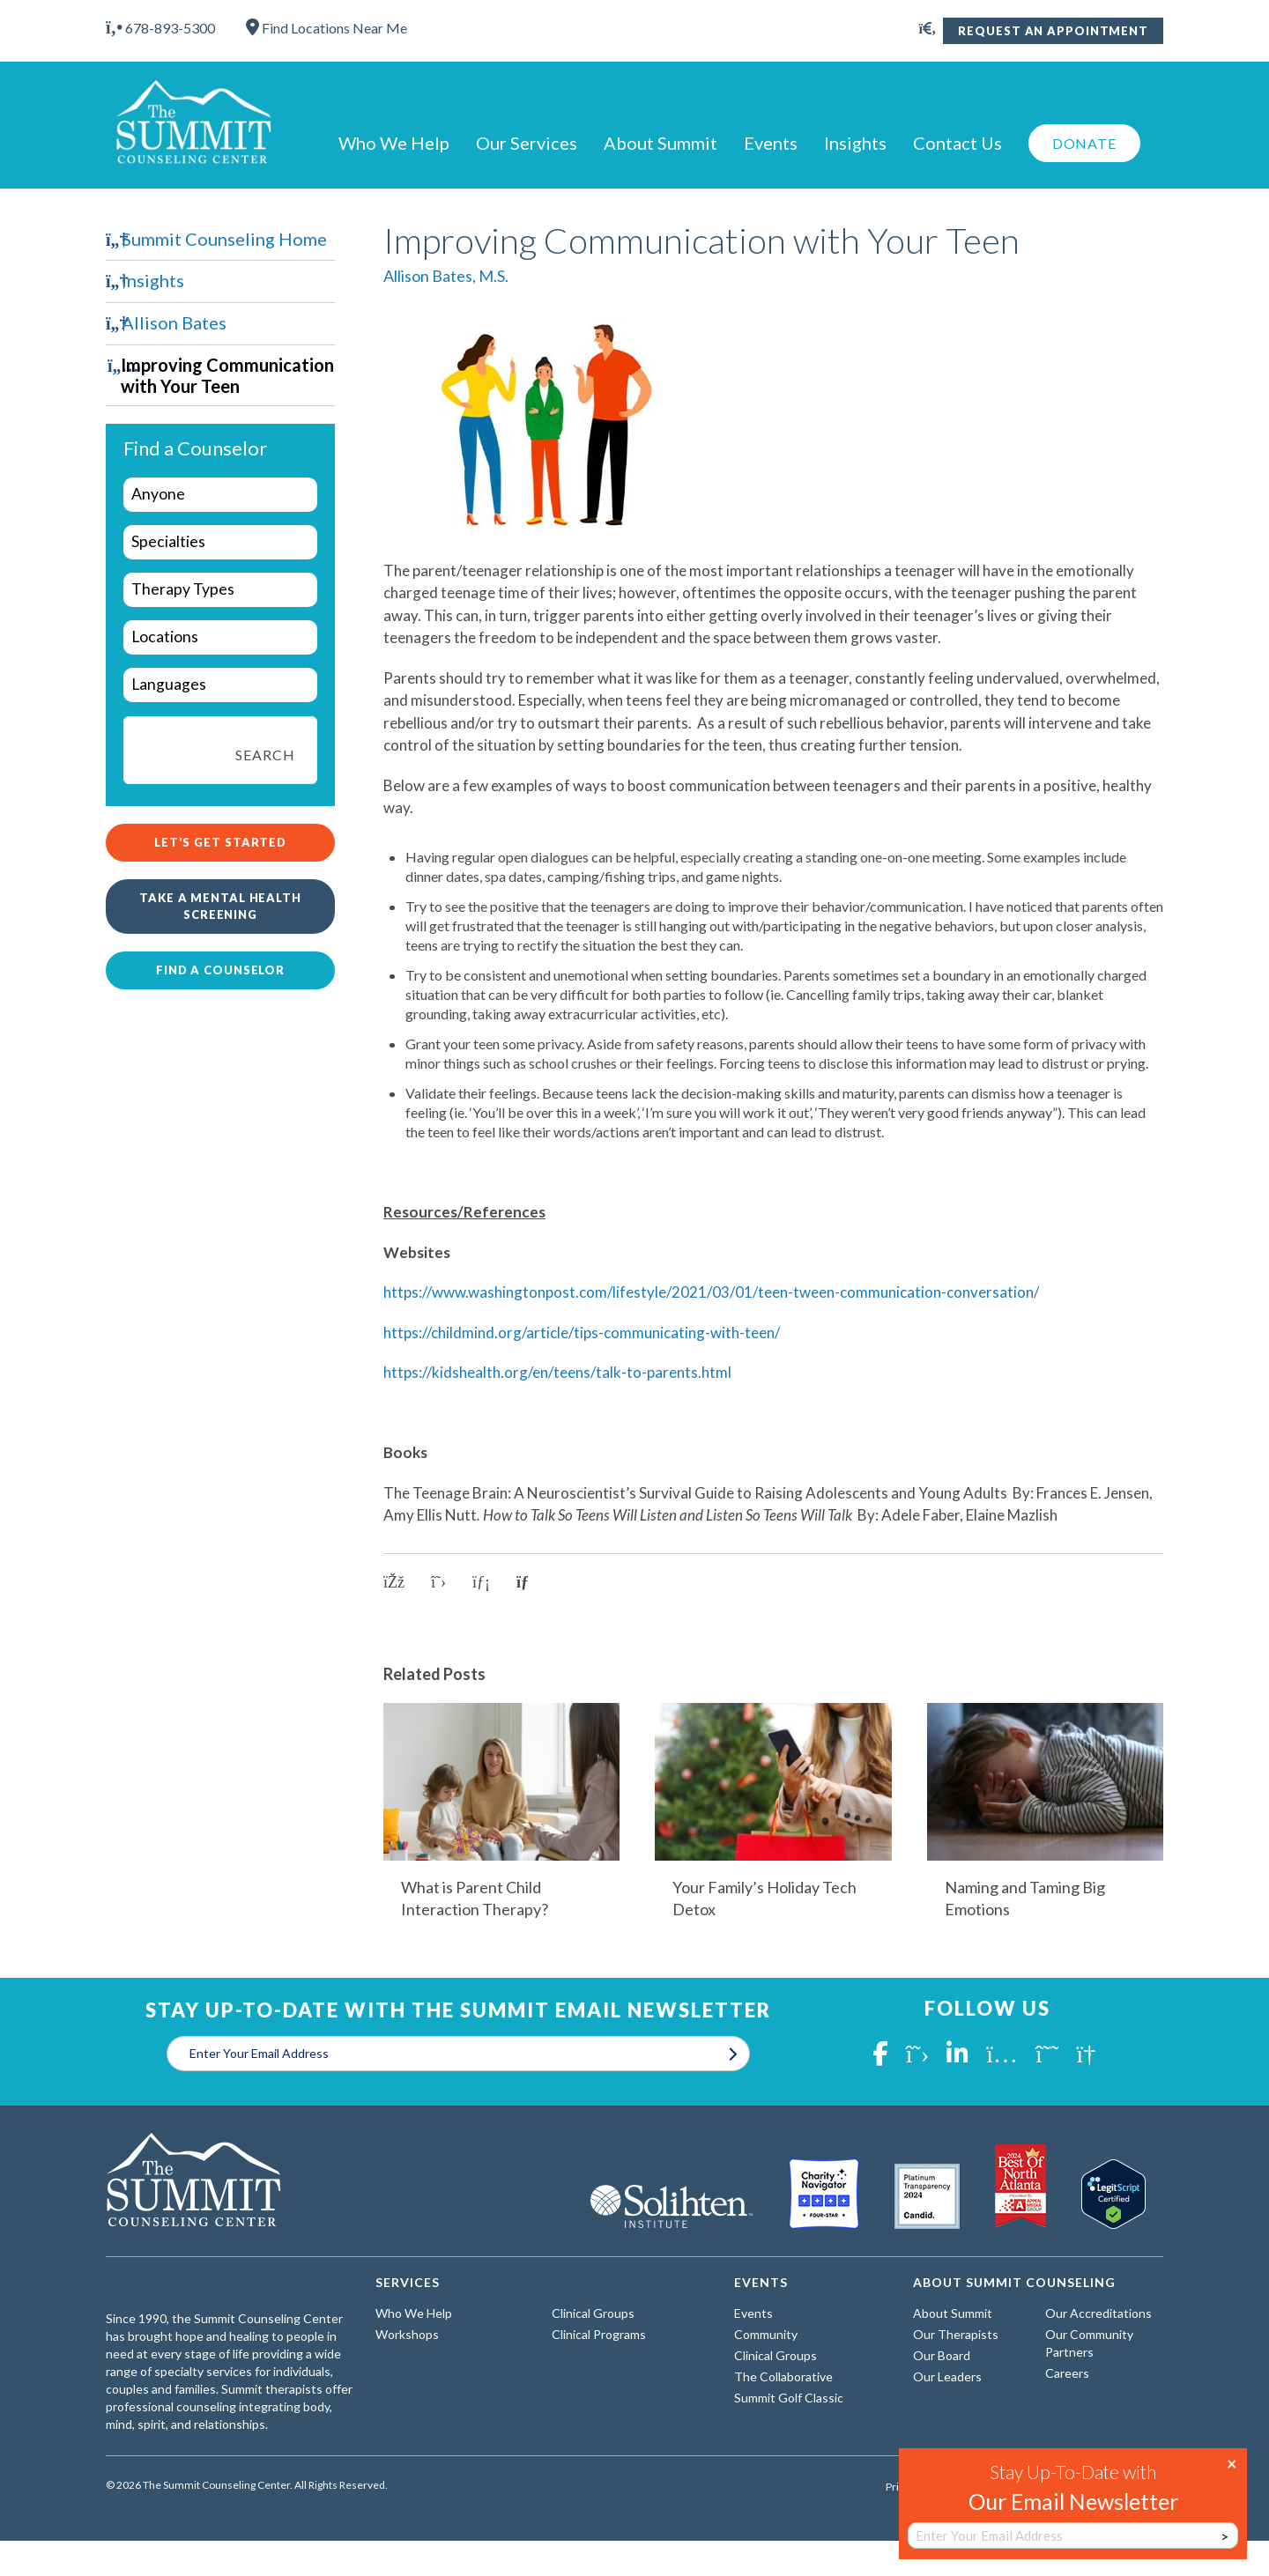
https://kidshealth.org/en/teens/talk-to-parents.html (557, 1372)
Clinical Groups (593, 2313)
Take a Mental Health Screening (220, 906)
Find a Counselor (220, 970)
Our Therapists (955, 2334)
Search (264, 754)
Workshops (407, 2334)
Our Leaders (947, 2376)
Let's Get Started (220, 842)
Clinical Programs (599, 2334)
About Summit (660, 142)
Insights (855, 142)
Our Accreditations (1098, 2313)
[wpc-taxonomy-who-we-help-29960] (220, 494)
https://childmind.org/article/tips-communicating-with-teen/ (581, 1332)
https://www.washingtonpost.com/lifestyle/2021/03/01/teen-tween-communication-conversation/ (711, 1292)
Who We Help (393, 142)
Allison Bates (174, 322)
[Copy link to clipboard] (528, 1582)
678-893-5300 (160, 27)
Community (766, 2334)
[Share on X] (438, 1582)
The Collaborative (783, 2376)
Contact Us (957, 142)
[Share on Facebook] (393, 1582)
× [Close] (1232, 2462)
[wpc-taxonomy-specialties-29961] (220, 542)
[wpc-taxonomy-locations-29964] (220, 637)
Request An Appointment (1053, 31)
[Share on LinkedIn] (481, 1582)
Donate (1084, 143)
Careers (1067, 2372)
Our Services (526, 142)
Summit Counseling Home (224, 238)
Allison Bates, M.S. (445, 275)
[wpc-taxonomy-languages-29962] (220, 685)
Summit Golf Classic (788, 2397)
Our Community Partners (1089, 2343)
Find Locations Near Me (326, 27)
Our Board (941, 2355)
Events (771, 142)
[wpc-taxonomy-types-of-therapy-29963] (220, 590)
